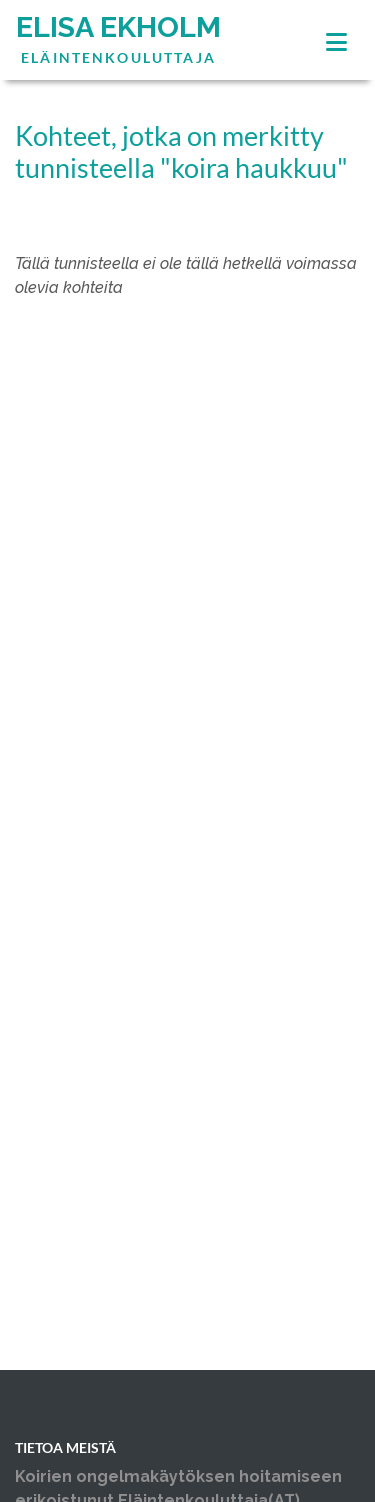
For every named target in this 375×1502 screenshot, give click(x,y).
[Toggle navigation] (336, 42)
